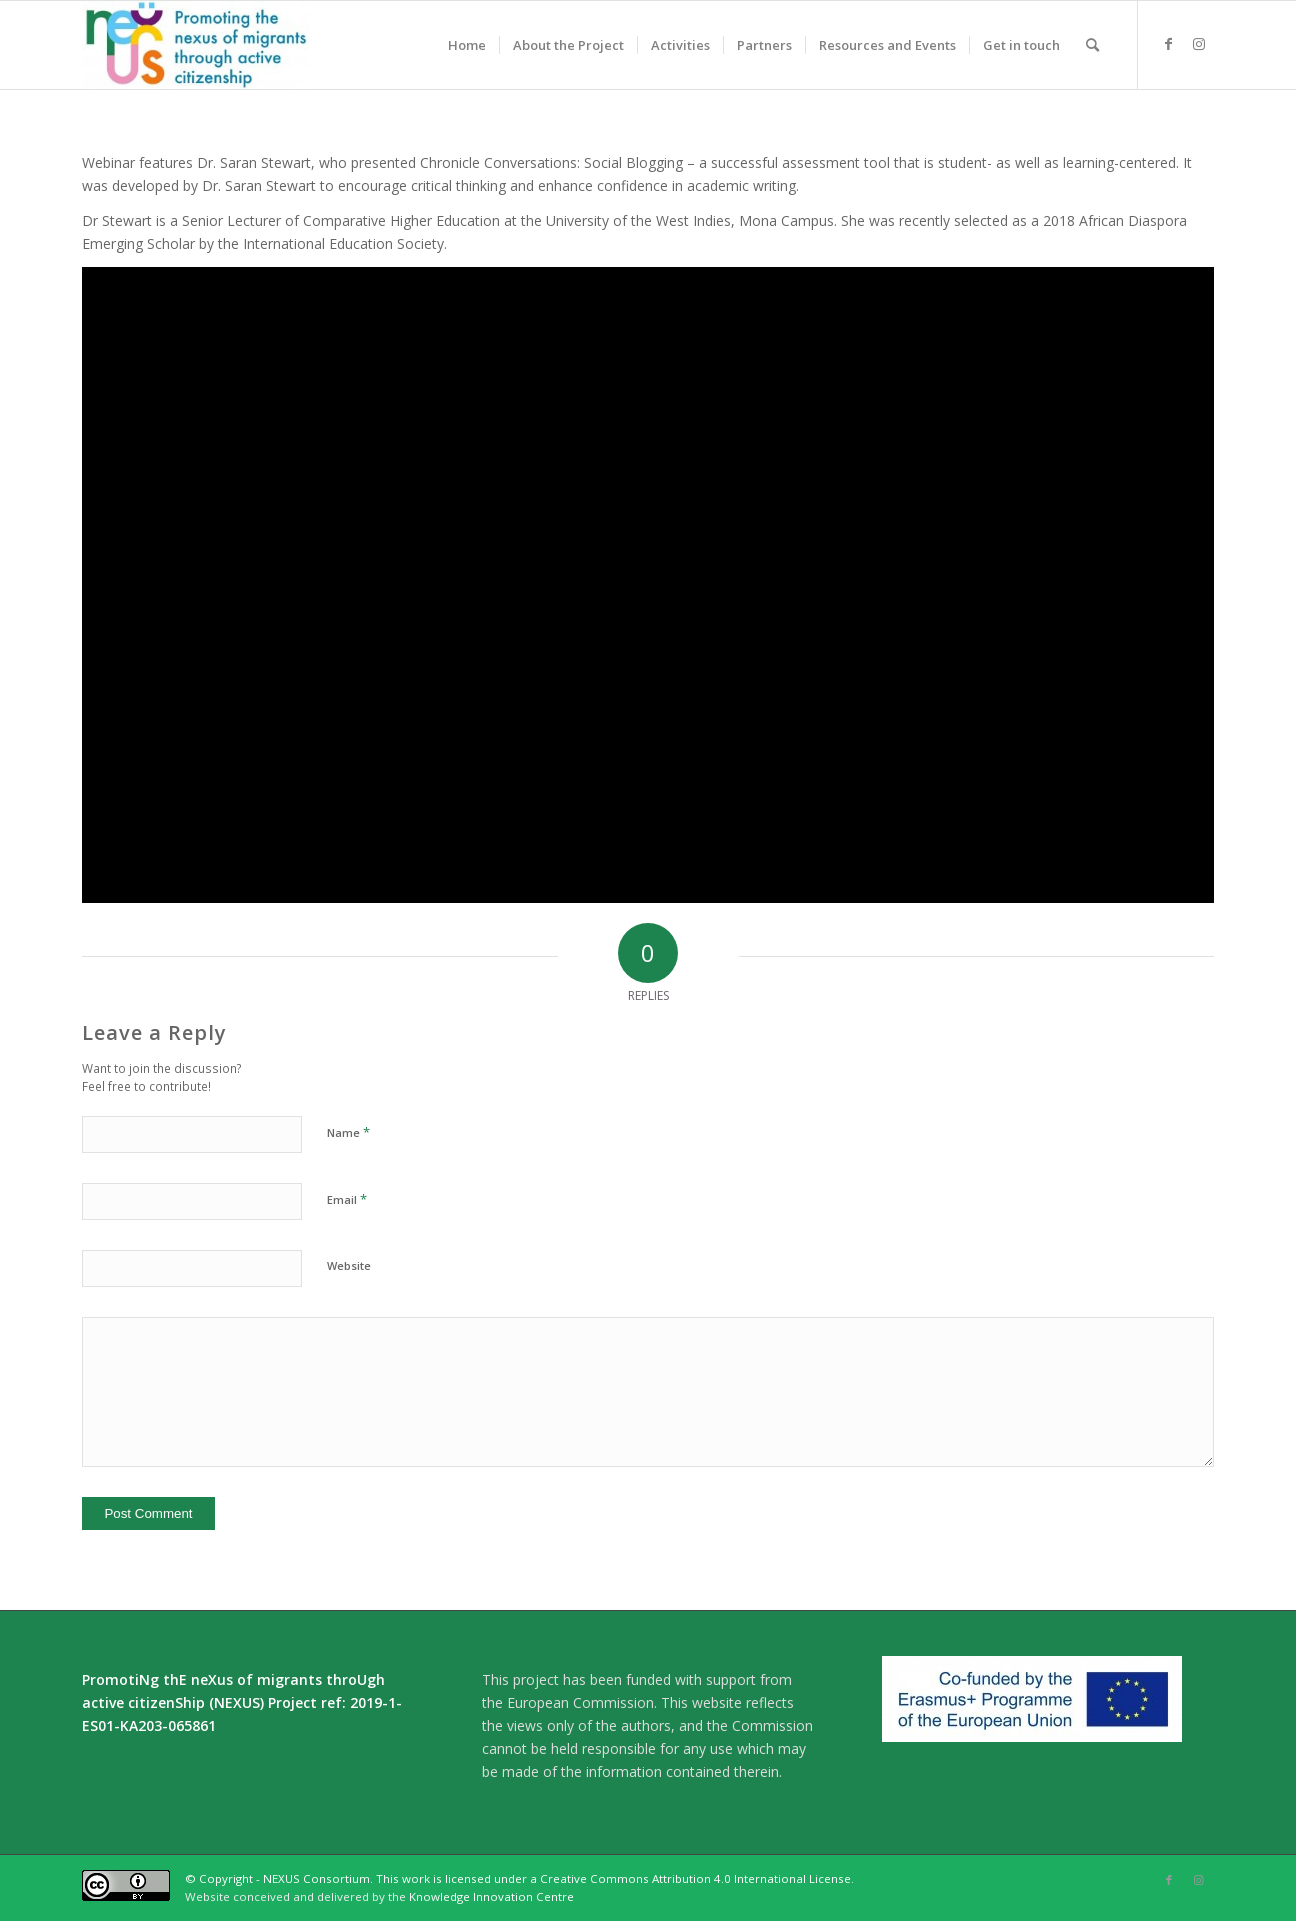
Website (349, 1265)
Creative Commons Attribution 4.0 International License (695, 1878)
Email (347, 1199)
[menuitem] (467, 45)
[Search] (1092, 45)
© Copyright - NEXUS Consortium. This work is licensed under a (362, 1878)
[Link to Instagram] (1199, 44)
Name (348, 1132)
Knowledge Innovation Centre (491, 1896)
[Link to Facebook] (1169, 44)
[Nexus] (196, 45)
